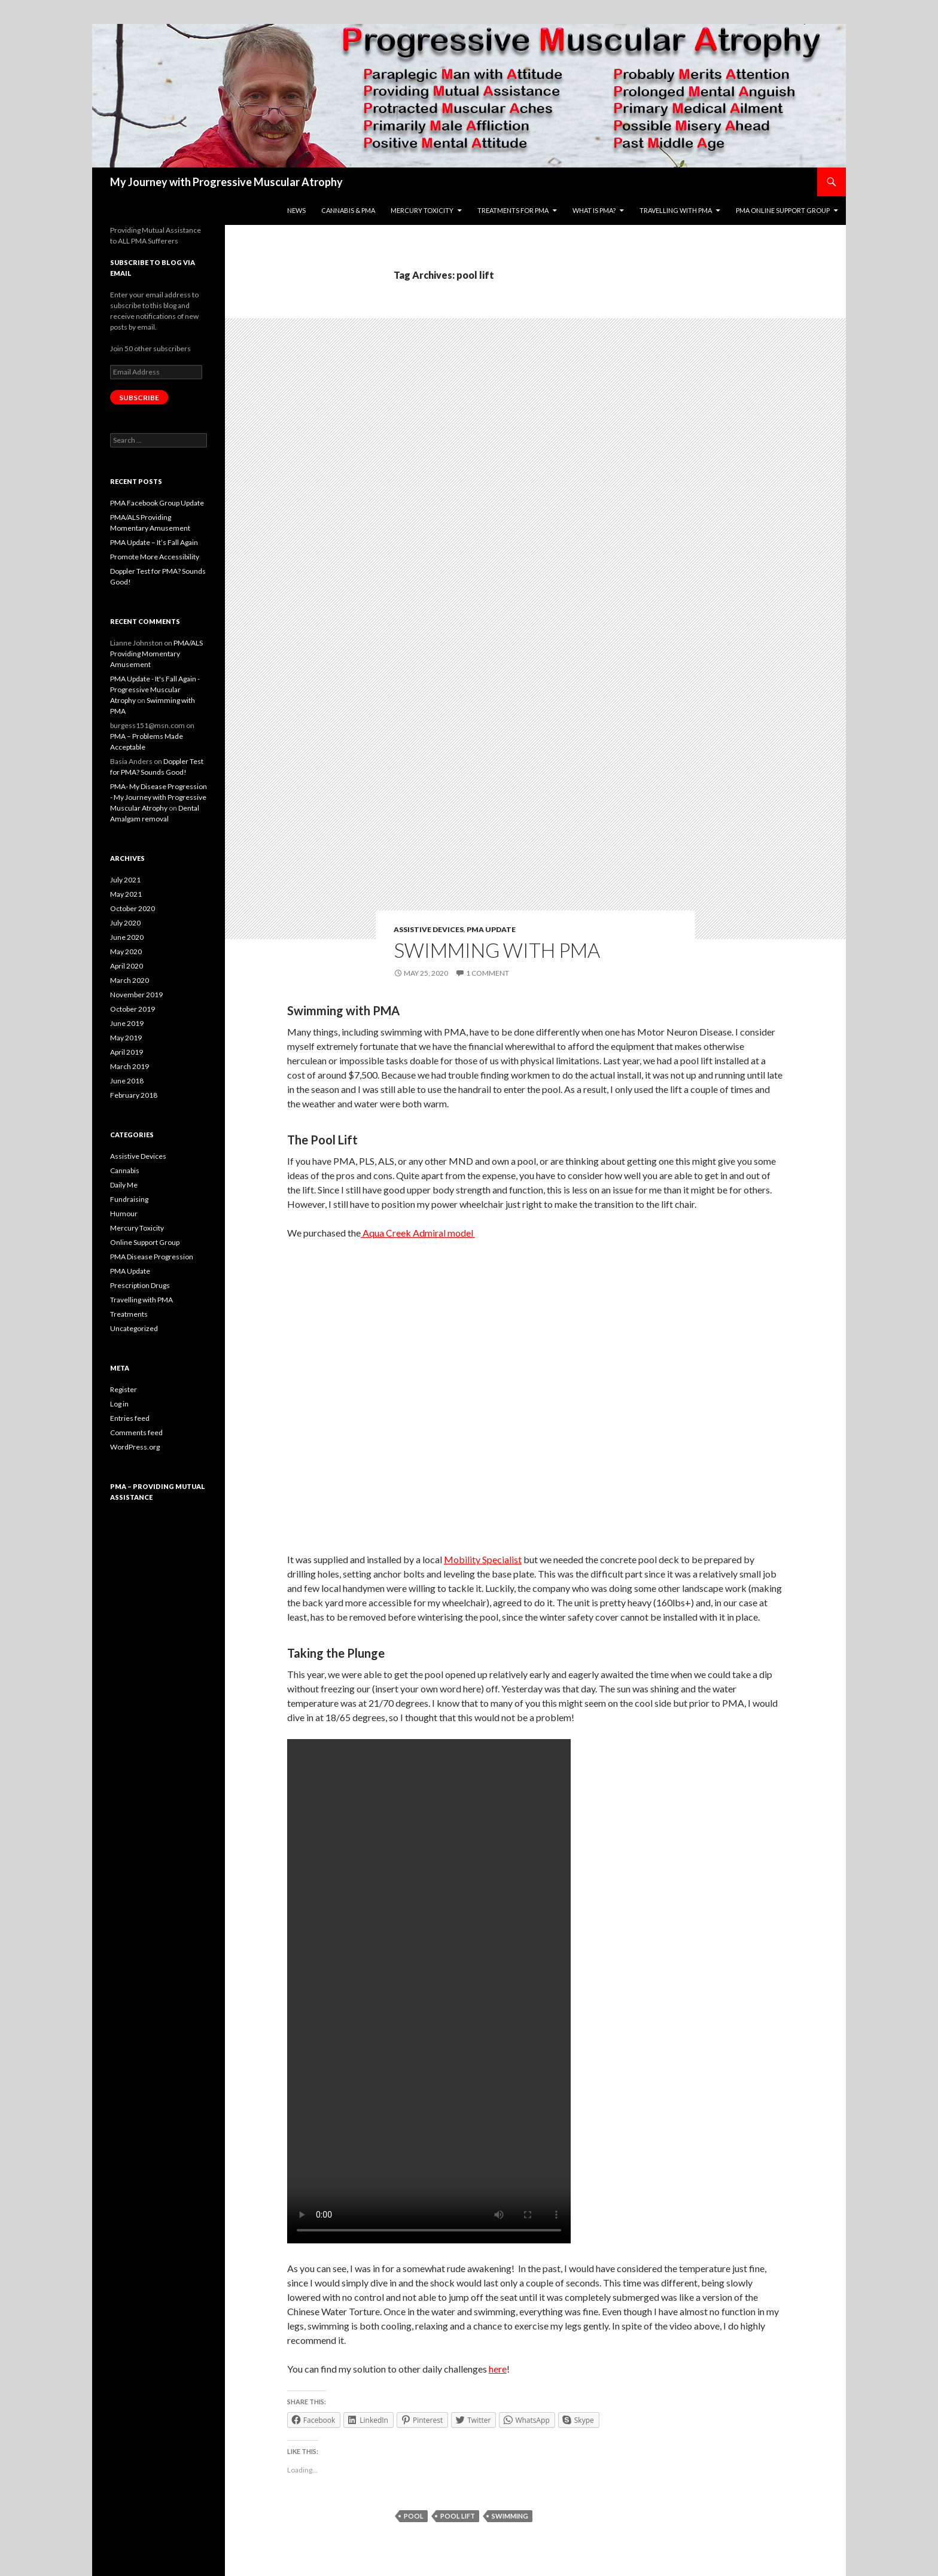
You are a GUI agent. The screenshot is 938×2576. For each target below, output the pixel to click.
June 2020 (127, 937)
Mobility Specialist (483, 1559)
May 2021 (126, 894)
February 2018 (133, 1095)
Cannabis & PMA (348, 210)
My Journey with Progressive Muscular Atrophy (226, 181)
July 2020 (125, 922)
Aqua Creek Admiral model (418, 1232)
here (498, 2368)
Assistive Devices (429, 929)
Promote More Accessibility (154, 556)
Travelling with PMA (675, 210)
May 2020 (126, 951)
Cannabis (124, 1170)
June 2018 (127, 1080)
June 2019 (127, 1023)
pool (414, 2516)
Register (123, 1389)
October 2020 (132, 908)
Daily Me (124, 1184)
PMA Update (491, 929)
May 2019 (126, 1037)
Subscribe (139, 397)
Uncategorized (134, 1328)
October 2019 (132, 1008)
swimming (510, 2516)
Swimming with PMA (497, 950)
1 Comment (487, 973)
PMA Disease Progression (151, 1256)
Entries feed (130, 1418)
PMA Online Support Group (783, 210)
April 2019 (126, 1052)
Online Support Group (144, 1242)
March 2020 (129, 980)
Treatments (129, 1314)
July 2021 (125, 879)
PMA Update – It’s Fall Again (154, 542)
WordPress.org (135, 1446)
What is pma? (594, 210)
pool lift (457, 2516)
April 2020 (126, 965)
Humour (124, 1213)
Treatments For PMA (513, 210)
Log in (119, 1403)
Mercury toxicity (422, 210)
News (296, 210)
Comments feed (136, 1432)
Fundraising (129, 1199)
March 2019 (129, 1066)
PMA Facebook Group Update (157, 502)
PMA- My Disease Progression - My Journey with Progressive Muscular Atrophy (158, 797)
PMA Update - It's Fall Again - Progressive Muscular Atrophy (155, 689)
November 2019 (136, 994)
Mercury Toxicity (137, 1227)
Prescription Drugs (140, 1285)
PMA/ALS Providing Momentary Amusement (156, 653)
